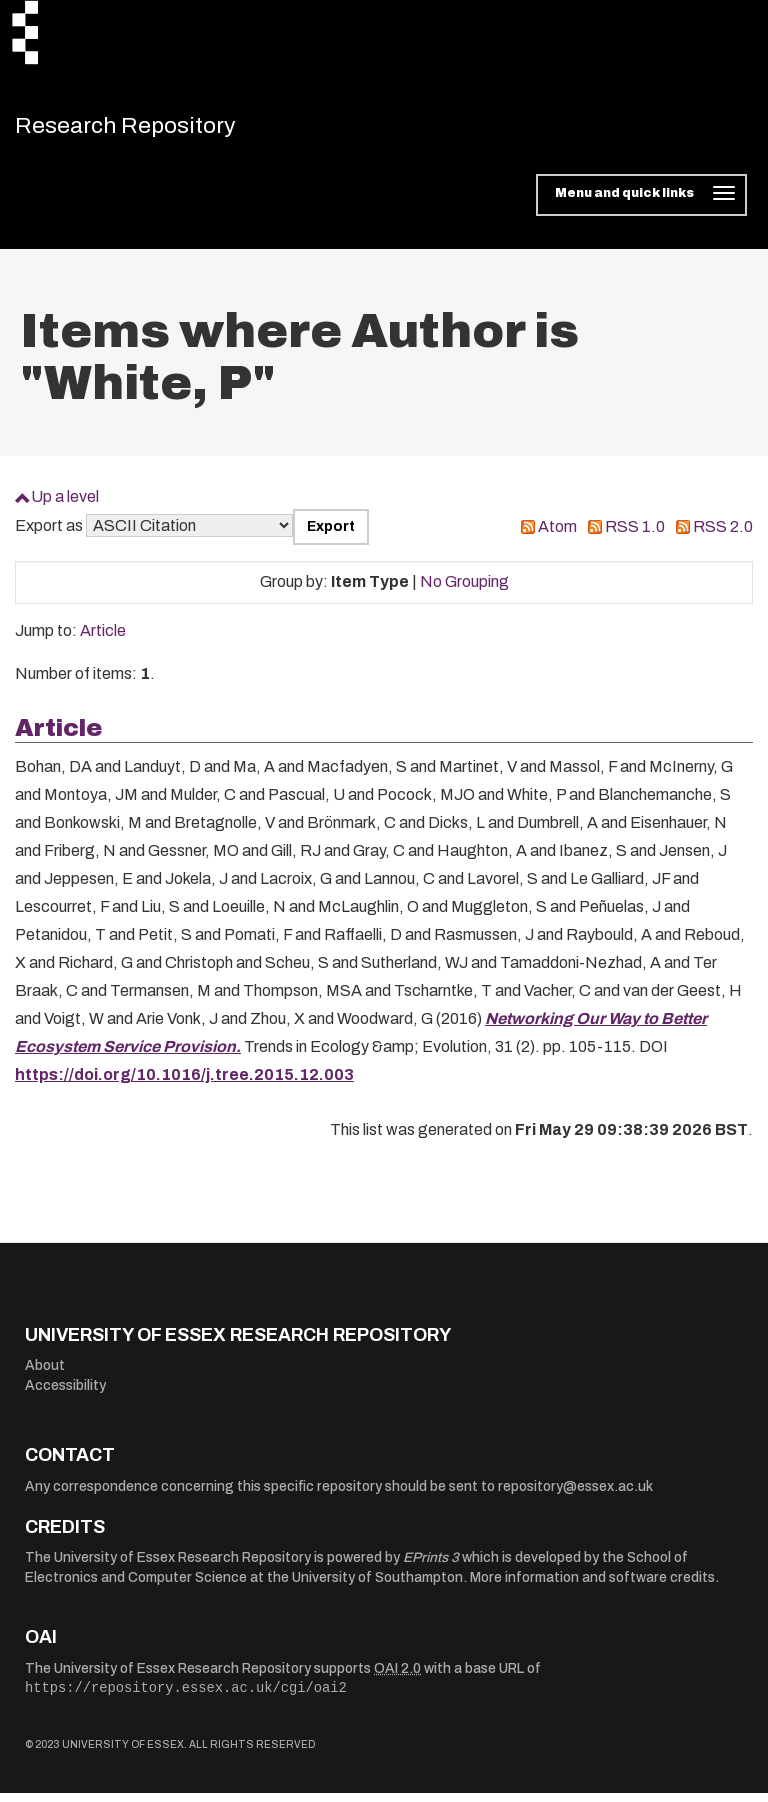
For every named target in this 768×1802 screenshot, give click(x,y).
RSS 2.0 (723, 535)
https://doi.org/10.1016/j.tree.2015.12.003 (184, 1083)
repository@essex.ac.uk (575, 1495)
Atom (557, 535)
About (45, 1374)
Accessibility (65, 1394)
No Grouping (464, 590)
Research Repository (155, 130)
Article (103, 639)
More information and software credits (592, 1586)
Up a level (65, 505)
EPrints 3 (431, 1566)
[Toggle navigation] (641, 204)
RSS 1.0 (635, 535)
